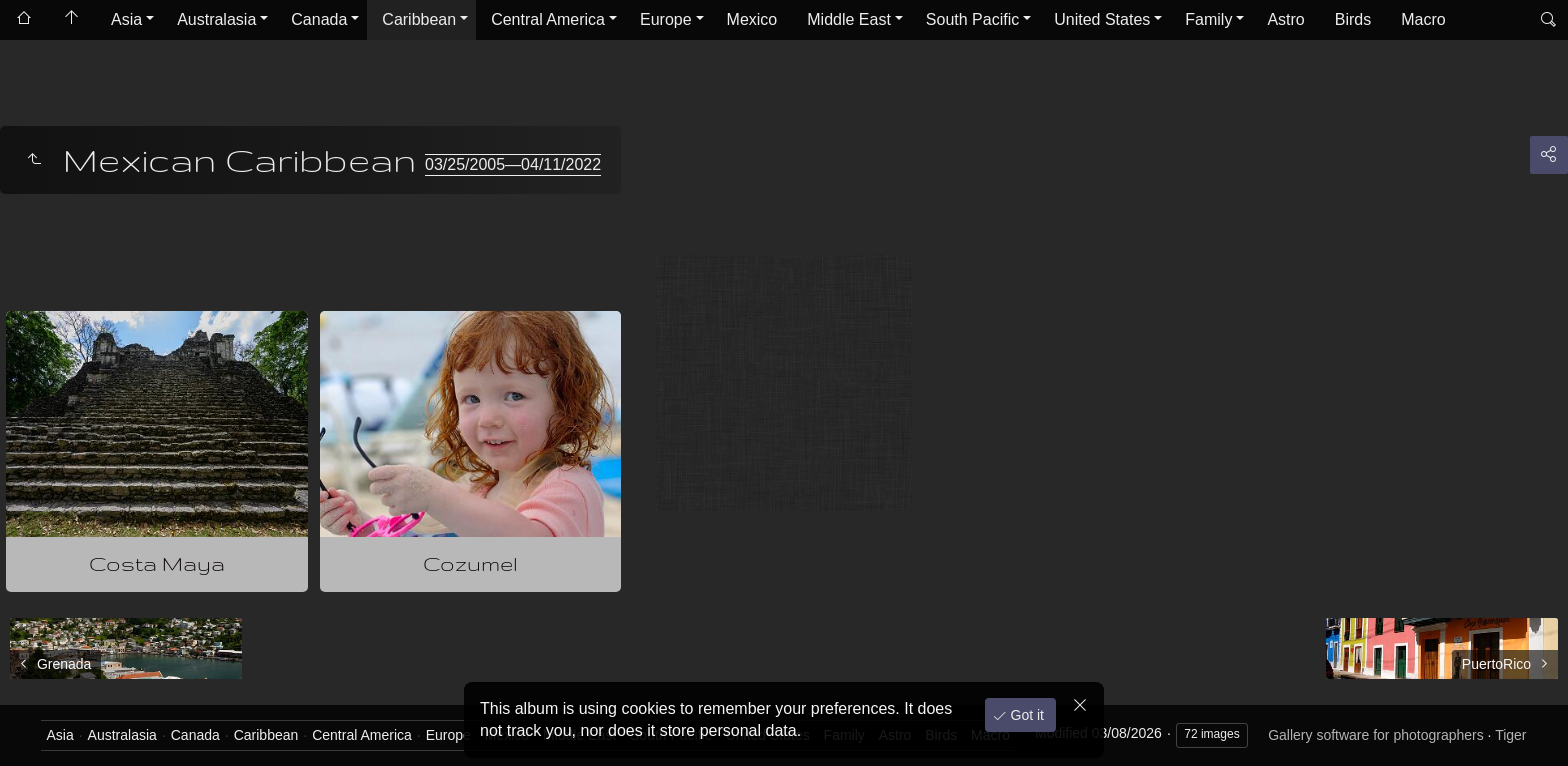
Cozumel (470, 563)
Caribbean (419, 19)
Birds (1353, 19)
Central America (548, 19)
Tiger (1510, 735)
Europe (666, 19)
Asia (126, 19)
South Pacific (972, 19)
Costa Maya (157, 563)
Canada (319, 19)
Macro (1423, 19)
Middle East (849, 19)
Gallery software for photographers (1376, 735)
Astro (1285, 19)
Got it (1025, 715)
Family (1208, 19)
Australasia (216, 19)
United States (1102, 19)
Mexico (752, 19)
